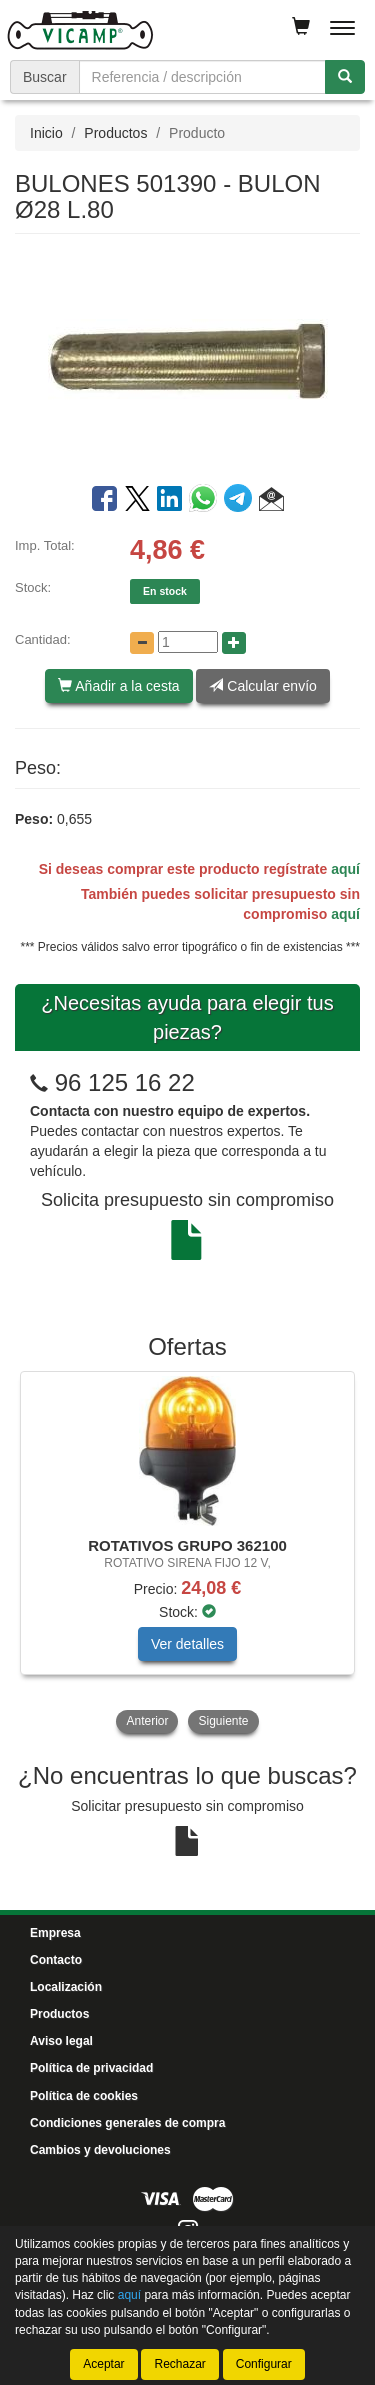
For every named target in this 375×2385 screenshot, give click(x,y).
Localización (66, 1987)
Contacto (56, 1960)
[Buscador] (202, 77)
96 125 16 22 (125, 1082)
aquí (345, 869)
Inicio (46, 133)
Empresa (55, 1933)
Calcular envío (262, 686)
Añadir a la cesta (118, 686)
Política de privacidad (91, 2068)
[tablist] (187, 1554)
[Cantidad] (188, 642)
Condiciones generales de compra (127, 2123)
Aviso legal (61, 2041)
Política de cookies (84, 2096)
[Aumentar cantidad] (234, 643)
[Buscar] (345, 77)
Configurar (264, 2364)
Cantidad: (43, 639)
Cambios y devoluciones (100, 2150)
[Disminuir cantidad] (142, 643)
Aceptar (103, 2364)
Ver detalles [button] (187, 1644)
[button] (271, 502)
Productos (115, 133)
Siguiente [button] (223, 1721)
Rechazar (179, 2364)
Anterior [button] (147, 1721)
